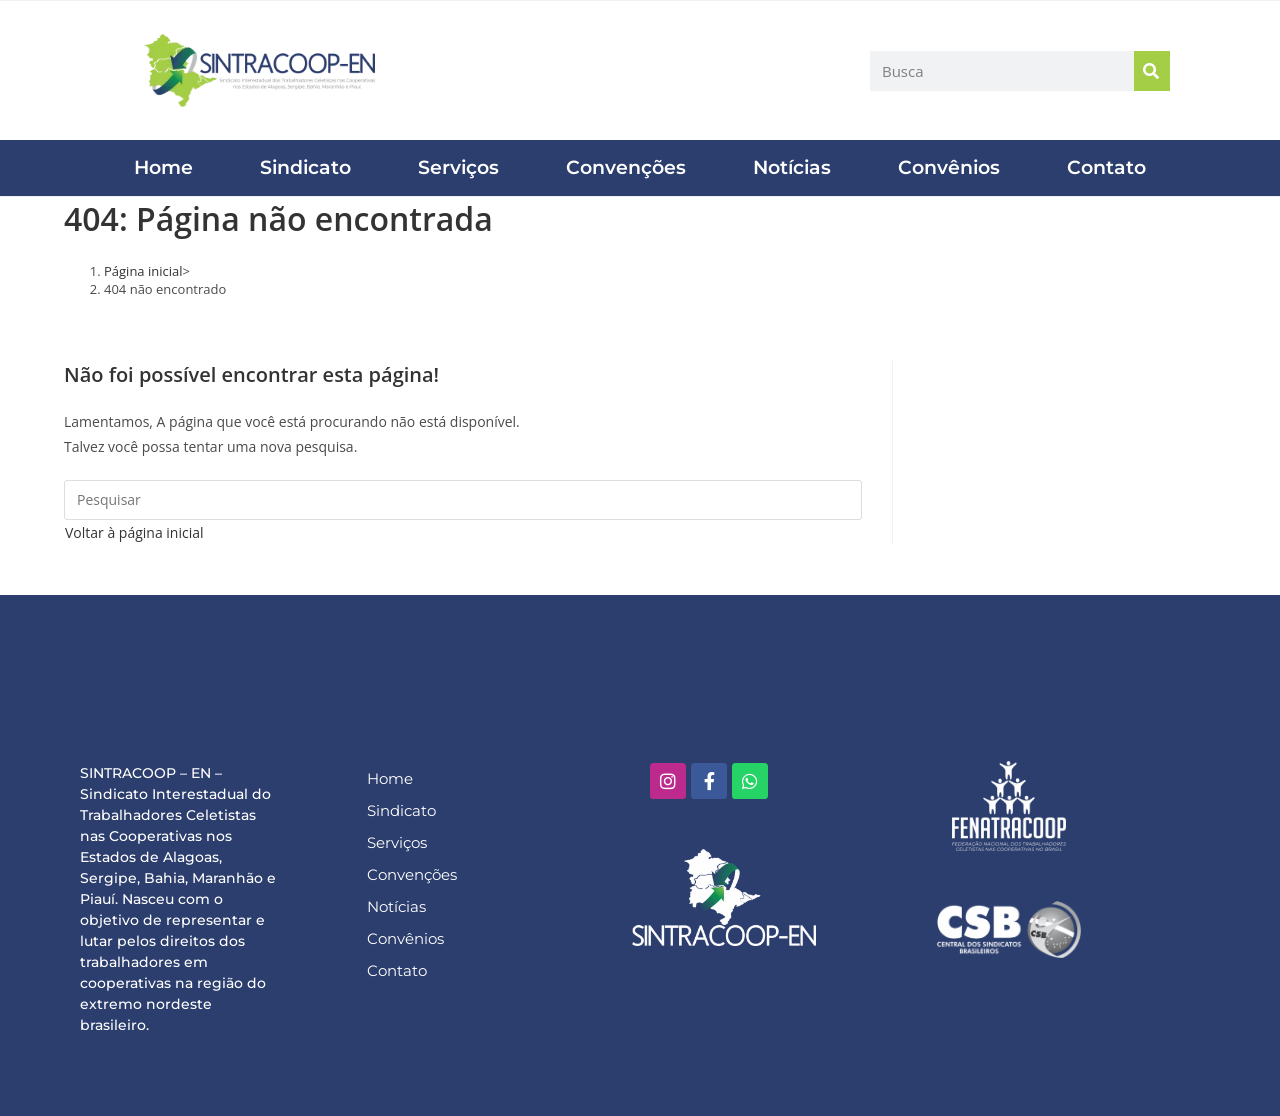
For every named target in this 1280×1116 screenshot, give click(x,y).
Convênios (949, 167)
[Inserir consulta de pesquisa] (463, 500)
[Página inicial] (143, 271)
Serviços (458, 167)
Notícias (792, 167)
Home (163, 167)
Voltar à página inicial (134, 532)
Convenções (626, 167)
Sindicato (305, 167)
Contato (1106, 167)
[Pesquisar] (1152, 71)
